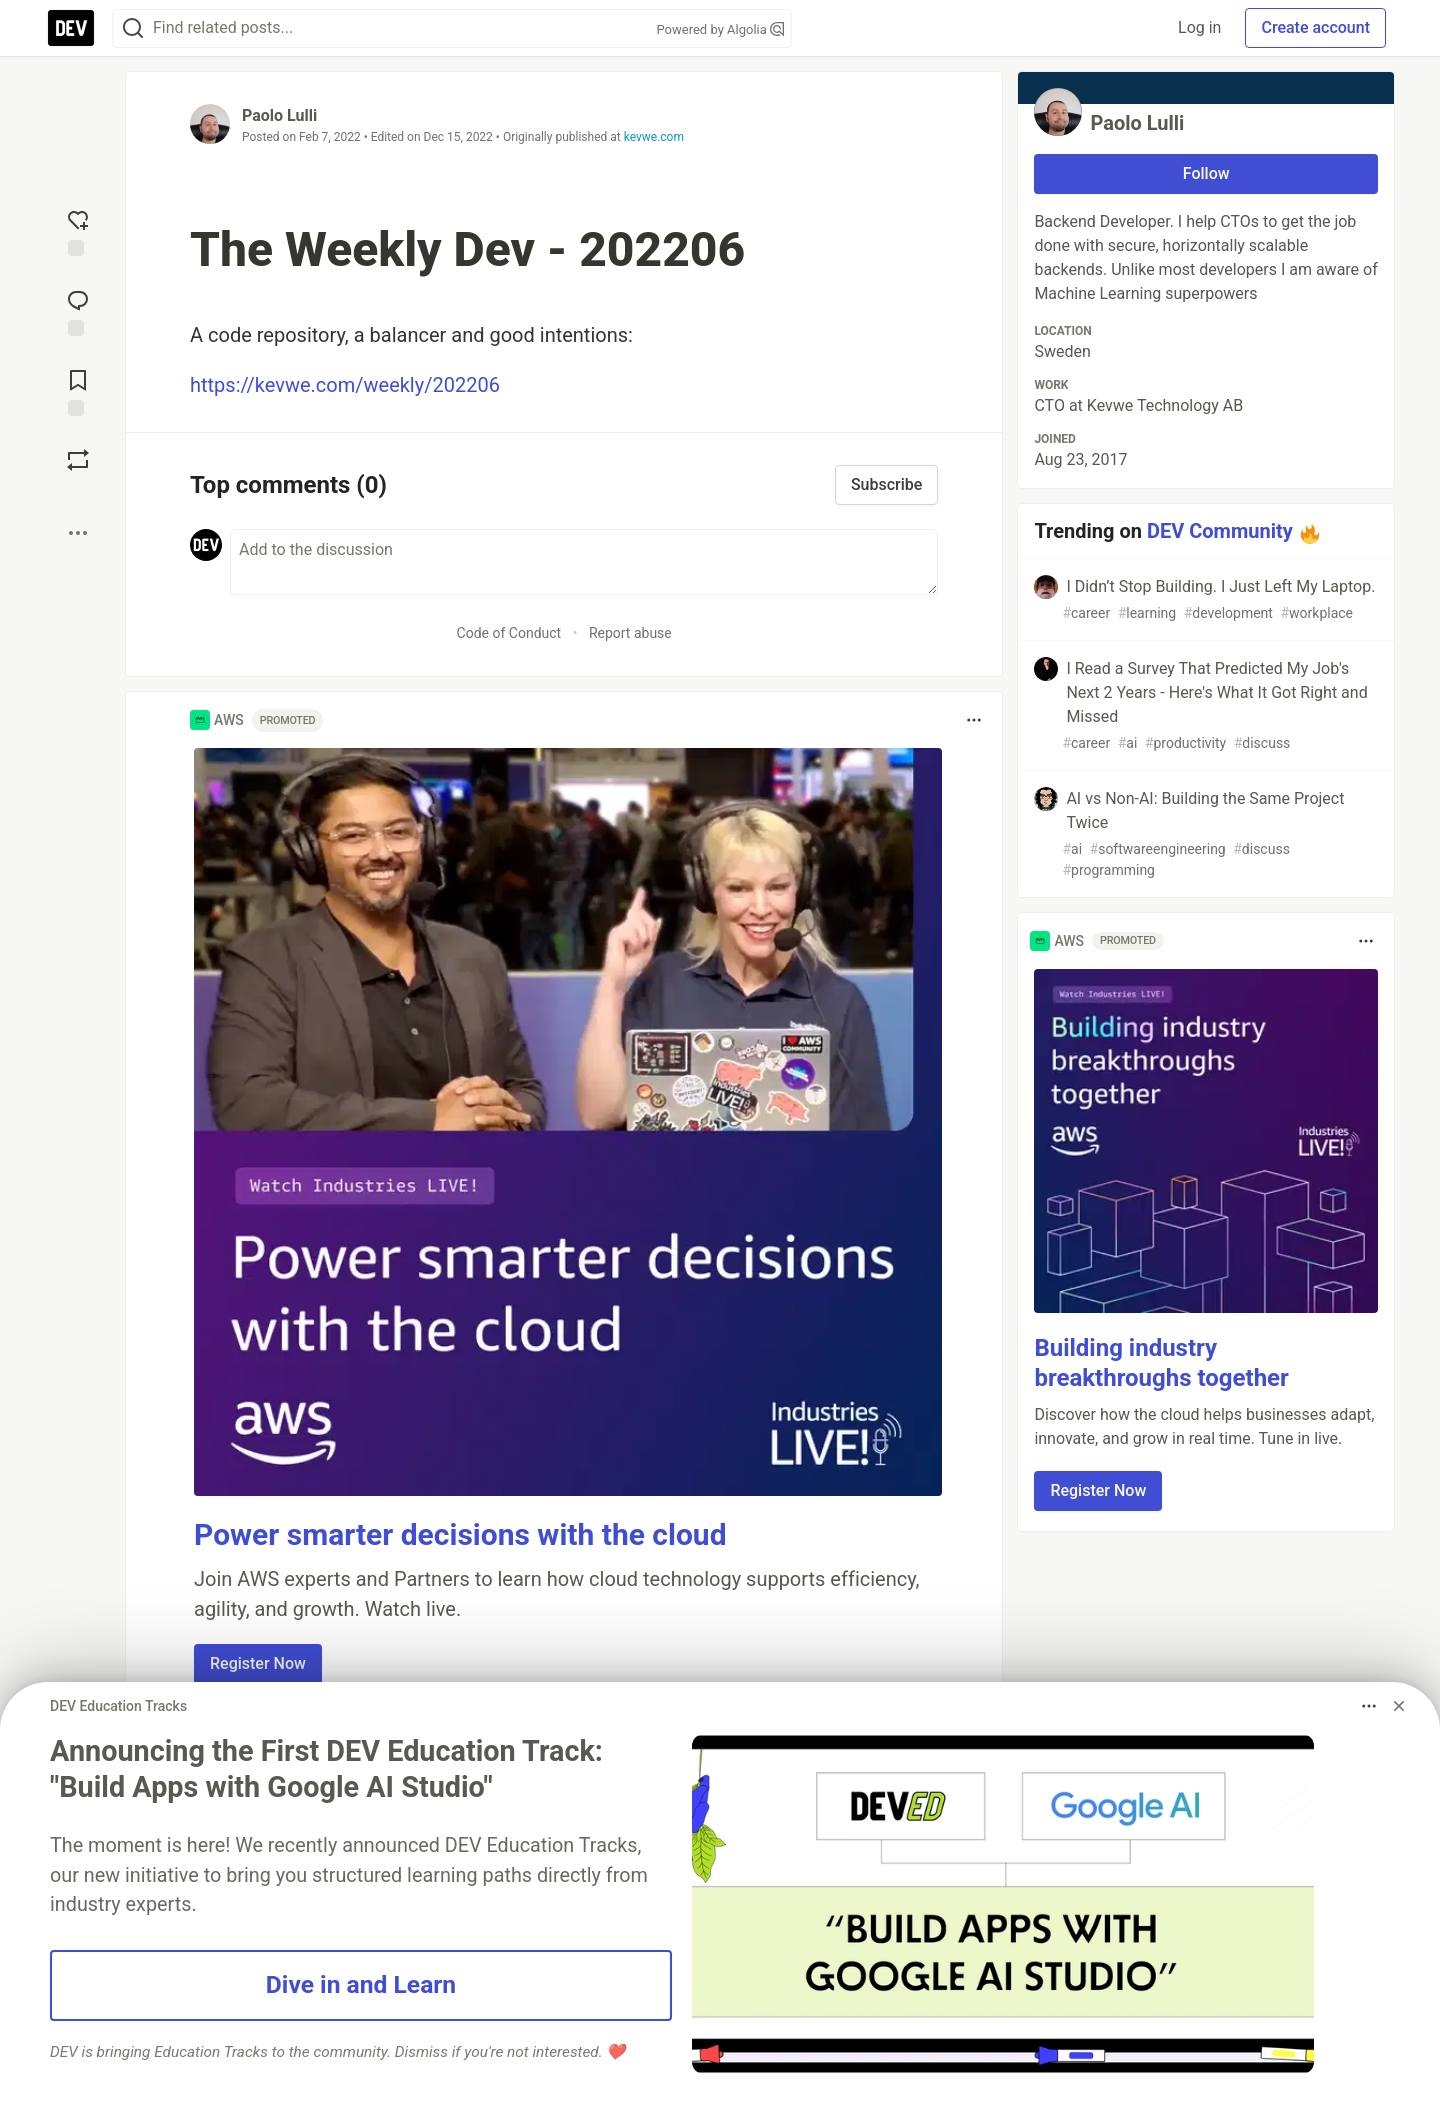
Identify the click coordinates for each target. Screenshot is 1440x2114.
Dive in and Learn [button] (361, 1984)
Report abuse (630, 633)
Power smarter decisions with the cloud (460, 1534)
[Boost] (78, 460)
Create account (1315, 27)
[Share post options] (78, 533)
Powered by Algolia (720, 29)
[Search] (133, 28)
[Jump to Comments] (78, 311)
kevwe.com (654, 137)
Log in (1199, 27)
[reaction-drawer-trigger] (78, 231)
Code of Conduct (509, 633)
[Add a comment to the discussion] (584, 562)
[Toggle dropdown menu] (974, 720)
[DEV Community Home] (71, 28)
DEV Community (1220, 531)
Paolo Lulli (279, 115)
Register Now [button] (258, 1663)
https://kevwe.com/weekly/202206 (345, 385)
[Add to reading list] (78, 391)
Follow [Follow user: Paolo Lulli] (1206, 173)
